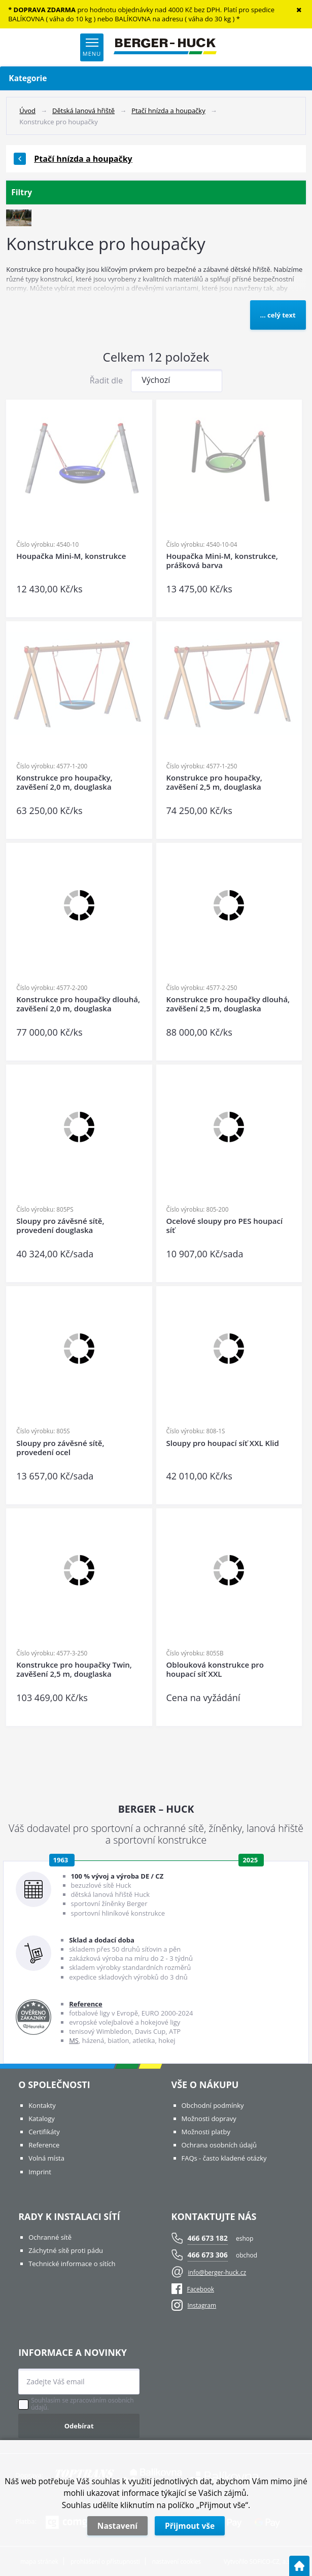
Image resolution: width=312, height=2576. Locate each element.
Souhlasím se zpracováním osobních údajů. (82, 2404)
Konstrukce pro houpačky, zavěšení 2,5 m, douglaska (214, 782)
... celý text (278, 315)
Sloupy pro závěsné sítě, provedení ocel (60, 1447)
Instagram (202, 2305)
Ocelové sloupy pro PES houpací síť (224, 1225)
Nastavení (117, 2525)
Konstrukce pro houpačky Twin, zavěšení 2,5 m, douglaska (74, 1669)
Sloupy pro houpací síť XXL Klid (222, 1443)
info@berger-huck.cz (217, 2272)
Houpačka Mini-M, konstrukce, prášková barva (222, 560)
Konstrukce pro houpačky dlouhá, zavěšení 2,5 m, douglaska (228, 1004)
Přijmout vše (190, 2525)
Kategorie (156, 78)
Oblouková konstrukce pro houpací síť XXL (215, 1669)
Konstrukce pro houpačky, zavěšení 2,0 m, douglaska (64, 782)
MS (74, 2040)
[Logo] (165, 47)
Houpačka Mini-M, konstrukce (71, 556)
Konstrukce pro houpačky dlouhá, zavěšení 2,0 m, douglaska (78, 1004)
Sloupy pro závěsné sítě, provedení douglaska (60, 1225)
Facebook (192, 2289)
